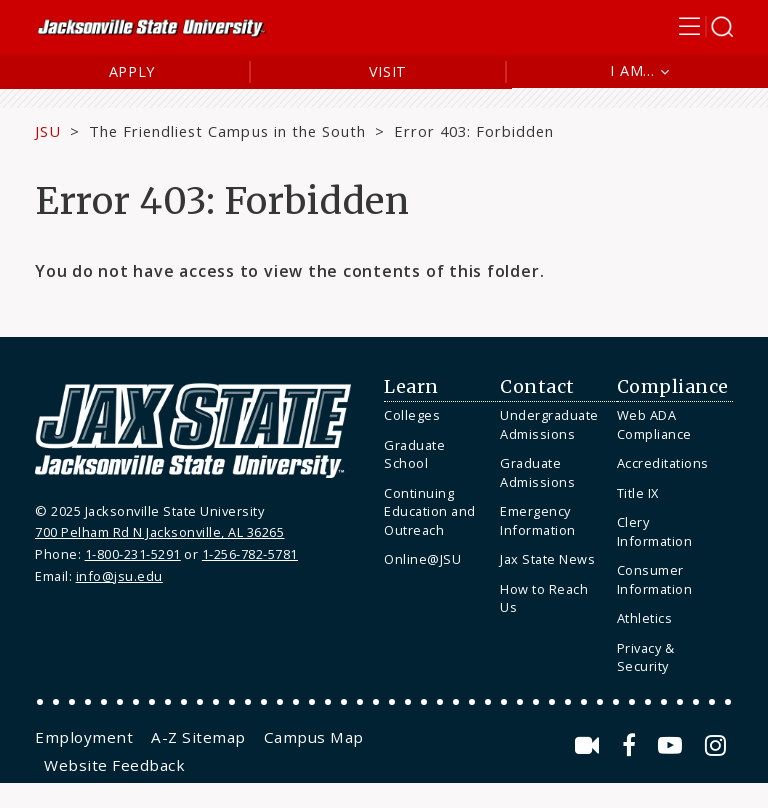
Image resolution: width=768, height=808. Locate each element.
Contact (537, 387)
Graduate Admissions (537, 472)
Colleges (412, 415)
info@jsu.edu (119, 576)
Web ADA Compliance (654, 424)
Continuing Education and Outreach (430, 511)
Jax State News (547, 559)
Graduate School (414, 454)
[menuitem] (437, 415)
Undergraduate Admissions (549, 424)
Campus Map (314, 737)
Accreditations (663, 463)
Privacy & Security (646, 657)
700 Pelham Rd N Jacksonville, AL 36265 (159, 532)
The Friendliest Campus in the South (227, 131)
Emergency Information (538, 520)
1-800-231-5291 (133, 554)
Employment (84, 737)
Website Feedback (114, 765)
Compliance (673, 387)
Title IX (638, 493)
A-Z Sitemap (198, 737)
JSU (48, 131)
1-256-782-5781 (250, 554)
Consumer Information (655, 579)
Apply (132, 71)
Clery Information (655, 531)
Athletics (645, 618)
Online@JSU (422, 559)
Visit (388, 71)
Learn (411, 387)
